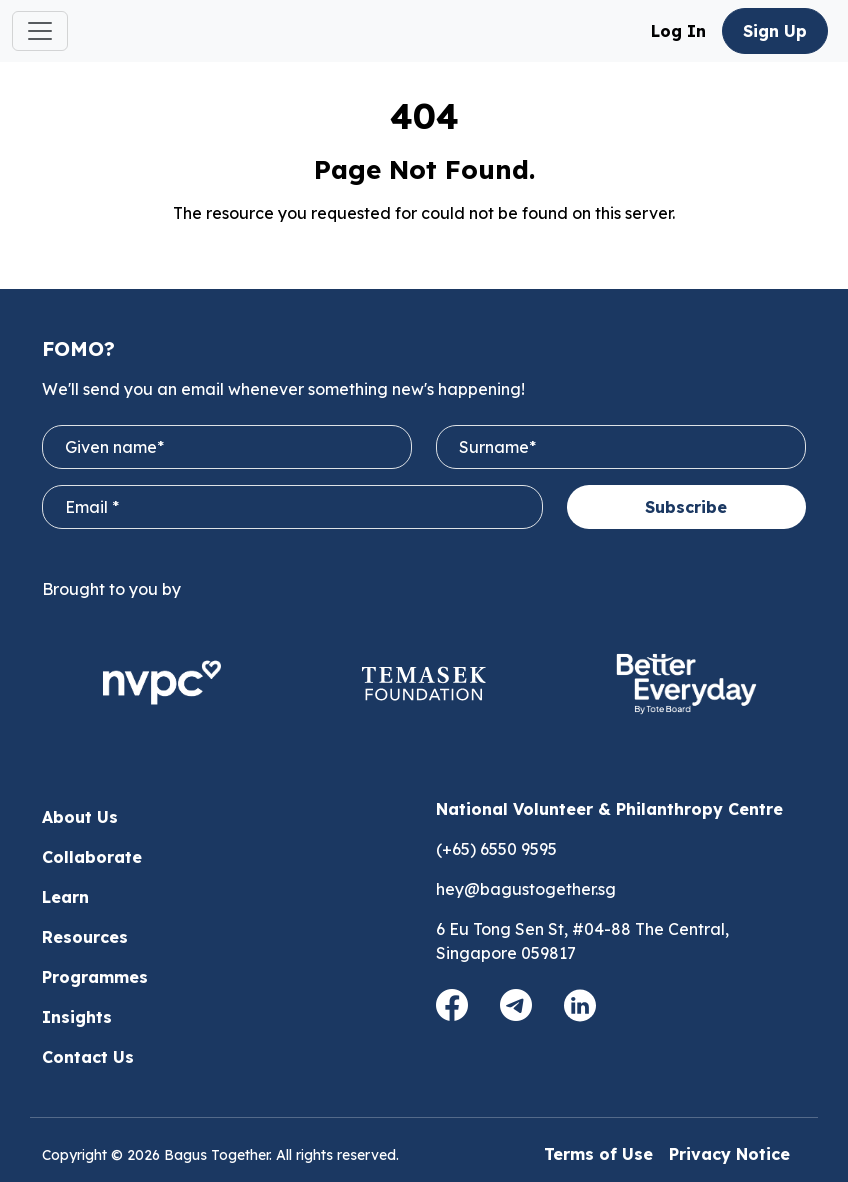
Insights (77, 1017)
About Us (80, 817)
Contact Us (88, 1057)
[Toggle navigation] (40, 31)
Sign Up (775, 31)
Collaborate (92, 857)
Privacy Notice (729, 1154)
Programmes (95, 977)
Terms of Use (598, 1154)
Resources (85, 937)
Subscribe (686, 507)
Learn (65, 897)
